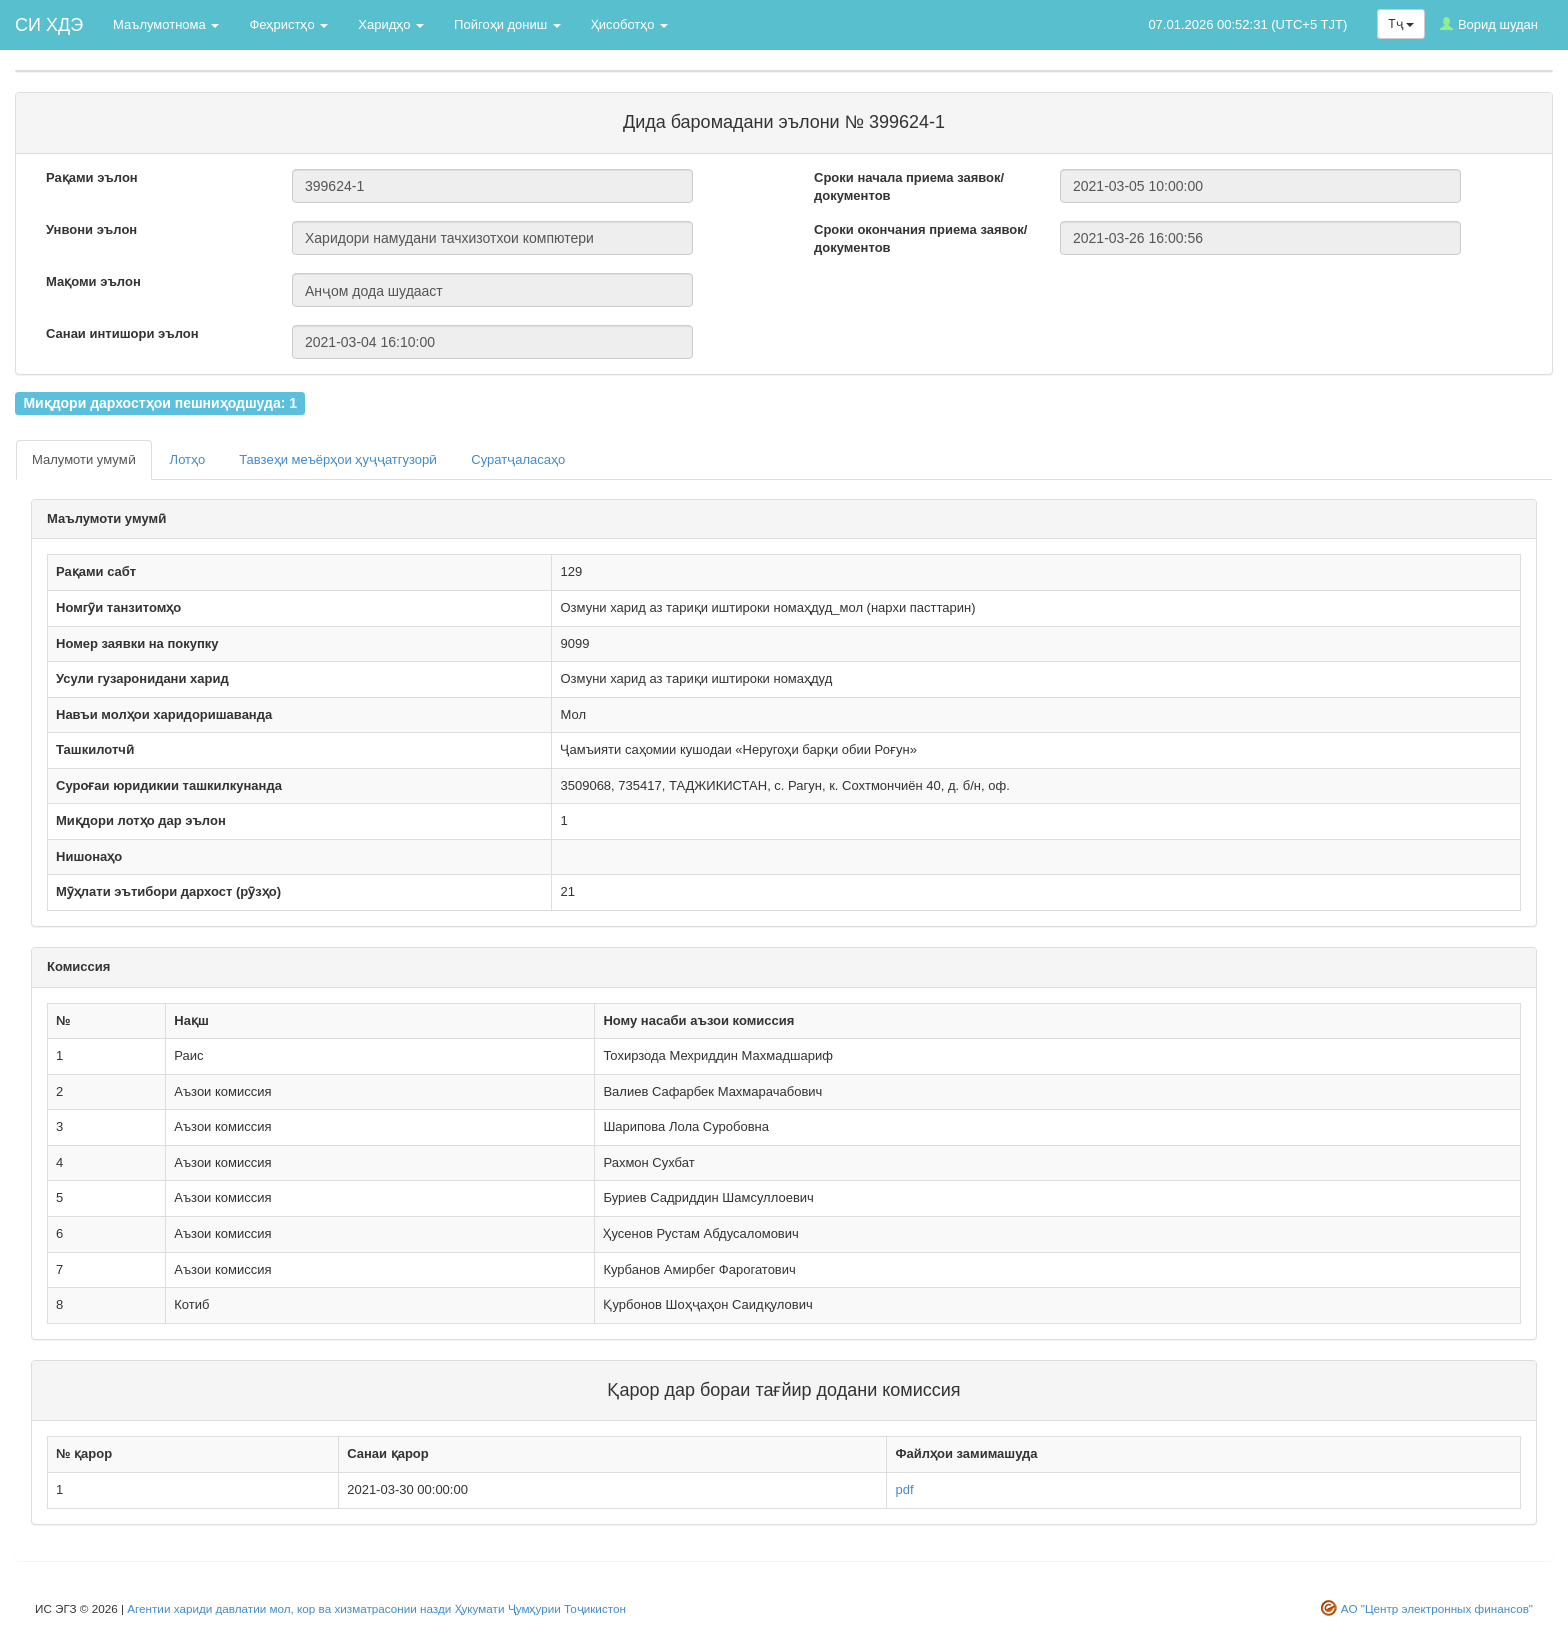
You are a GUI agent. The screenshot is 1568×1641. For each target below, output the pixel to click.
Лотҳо (188, 459)
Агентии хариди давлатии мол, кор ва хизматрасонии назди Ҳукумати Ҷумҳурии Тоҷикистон (376, 1608)
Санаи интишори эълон (122, 333)
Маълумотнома (166, 24)
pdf (904, 1489)
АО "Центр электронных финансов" (1437, 1608)
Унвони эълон (91, 229)
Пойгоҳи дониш (507, 24)
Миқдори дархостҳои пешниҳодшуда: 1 (160, 403)
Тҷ (1401, 24)
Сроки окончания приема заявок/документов (920, 239)
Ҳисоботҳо (629, 24)
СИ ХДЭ (49, 25)
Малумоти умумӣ (84, 459)
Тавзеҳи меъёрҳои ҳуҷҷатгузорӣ (338, 459)
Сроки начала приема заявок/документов (909, 187)
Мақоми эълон (93, 281)
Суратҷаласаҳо (518, 459)
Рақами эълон (92, 177)
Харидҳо (391, 24)
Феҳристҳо (288, 24)
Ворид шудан (1489, 24)
